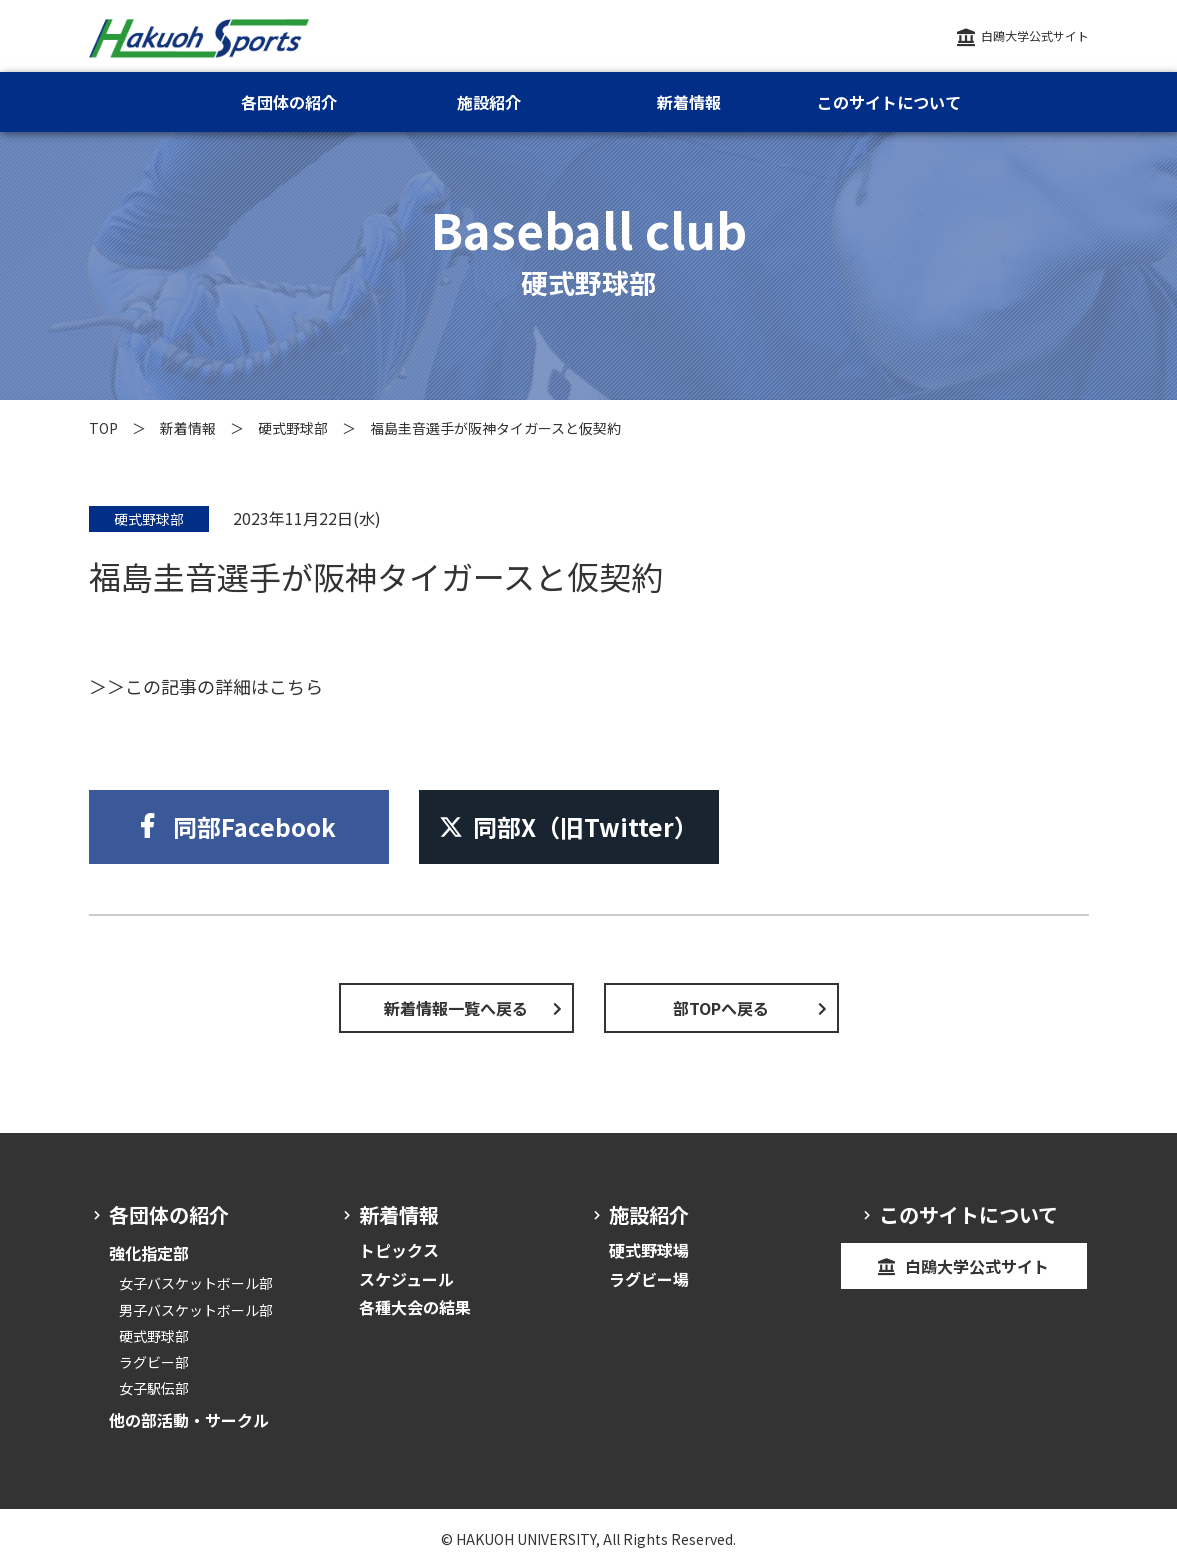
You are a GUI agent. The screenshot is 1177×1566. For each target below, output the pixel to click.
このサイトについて (889, 102)
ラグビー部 (154, 1362)
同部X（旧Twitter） (568, 826)
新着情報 (188, 428)
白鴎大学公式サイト (1035, 35)
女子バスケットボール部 (196, 1283)
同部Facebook (254, 826)
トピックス (399, 1250)
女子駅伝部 (154, 1388)
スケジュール (406, 1279)
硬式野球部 (293, 428)
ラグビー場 (649, 1279)
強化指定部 (149, 1253)
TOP (103, 428)
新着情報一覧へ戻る (456, 1008)
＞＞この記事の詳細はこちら (206, 686)
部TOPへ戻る (721, 1008)
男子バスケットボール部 (196, 1310)
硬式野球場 (649, 1250)
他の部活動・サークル (189, 1420)
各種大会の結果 (415, 1307)
